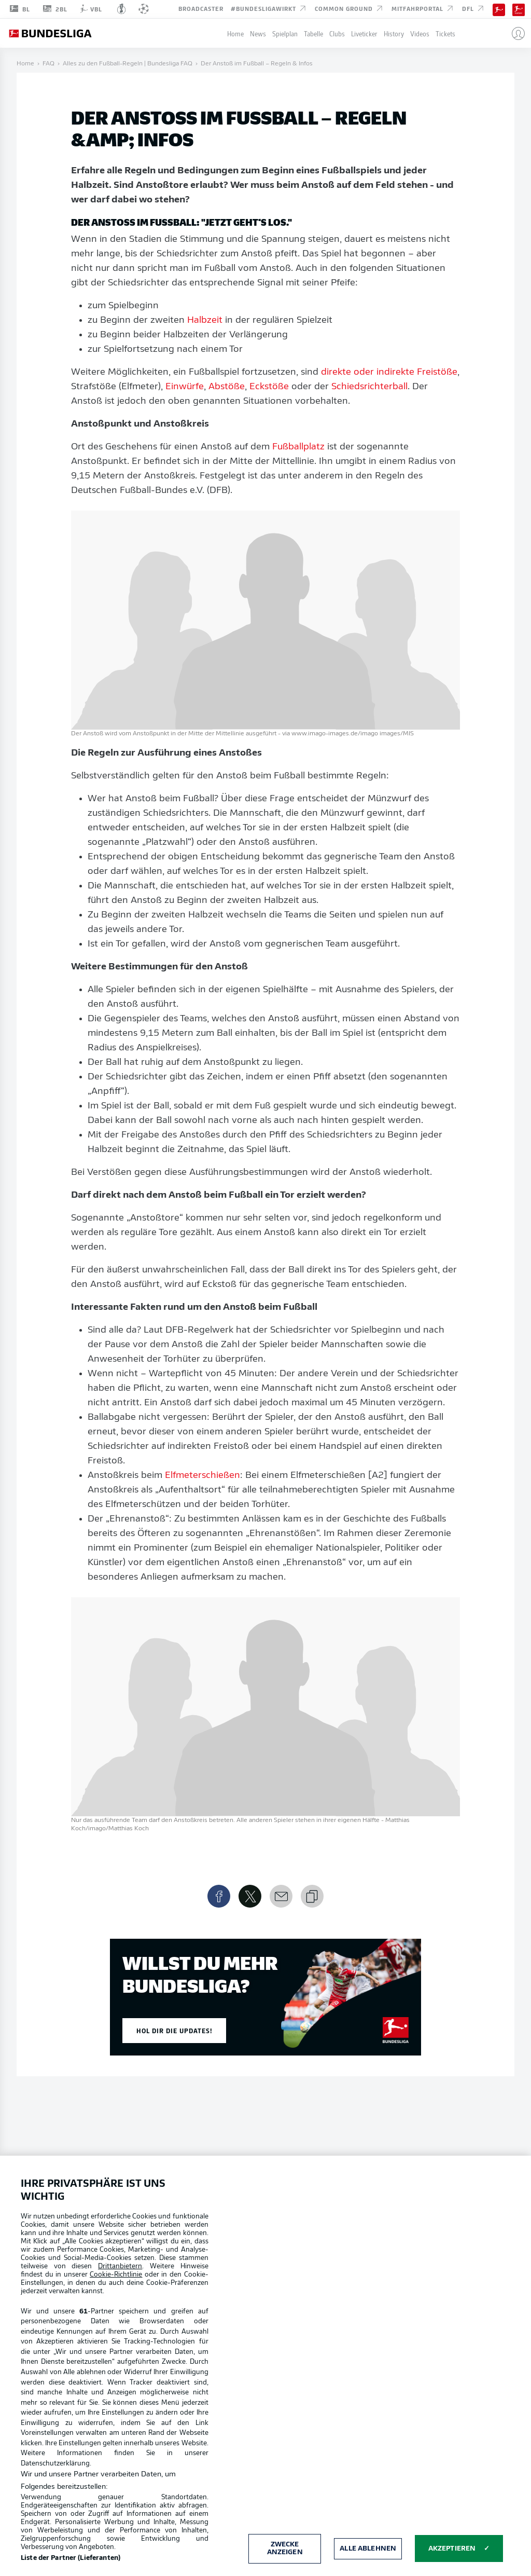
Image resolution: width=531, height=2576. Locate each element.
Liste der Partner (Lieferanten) (70, 2558)
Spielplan (285, 33)
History (394, 33)
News (258, 33)
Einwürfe (184, 387)
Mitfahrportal (423, 8)
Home (235, 33)
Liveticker (364, 33)
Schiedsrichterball (369, 387)
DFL (473, 8)
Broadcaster (200, 8)
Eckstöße (269, 387)
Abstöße (226, 387)
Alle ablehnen (368, 2548)
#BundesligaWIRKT (269, 8)
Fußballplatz (298, 447)
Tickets (445, 33)
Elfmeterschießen (202, 1476)
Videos (419, 33)
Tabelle (313, 33)
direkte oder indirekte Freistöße (389, 372)
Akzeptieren (452, 2548)
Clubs (337, 33)
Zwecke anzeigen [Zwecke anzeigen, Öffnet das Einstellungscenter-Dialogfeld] (285, 2548)
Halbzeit (204, 320)
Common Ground (349, 8)
